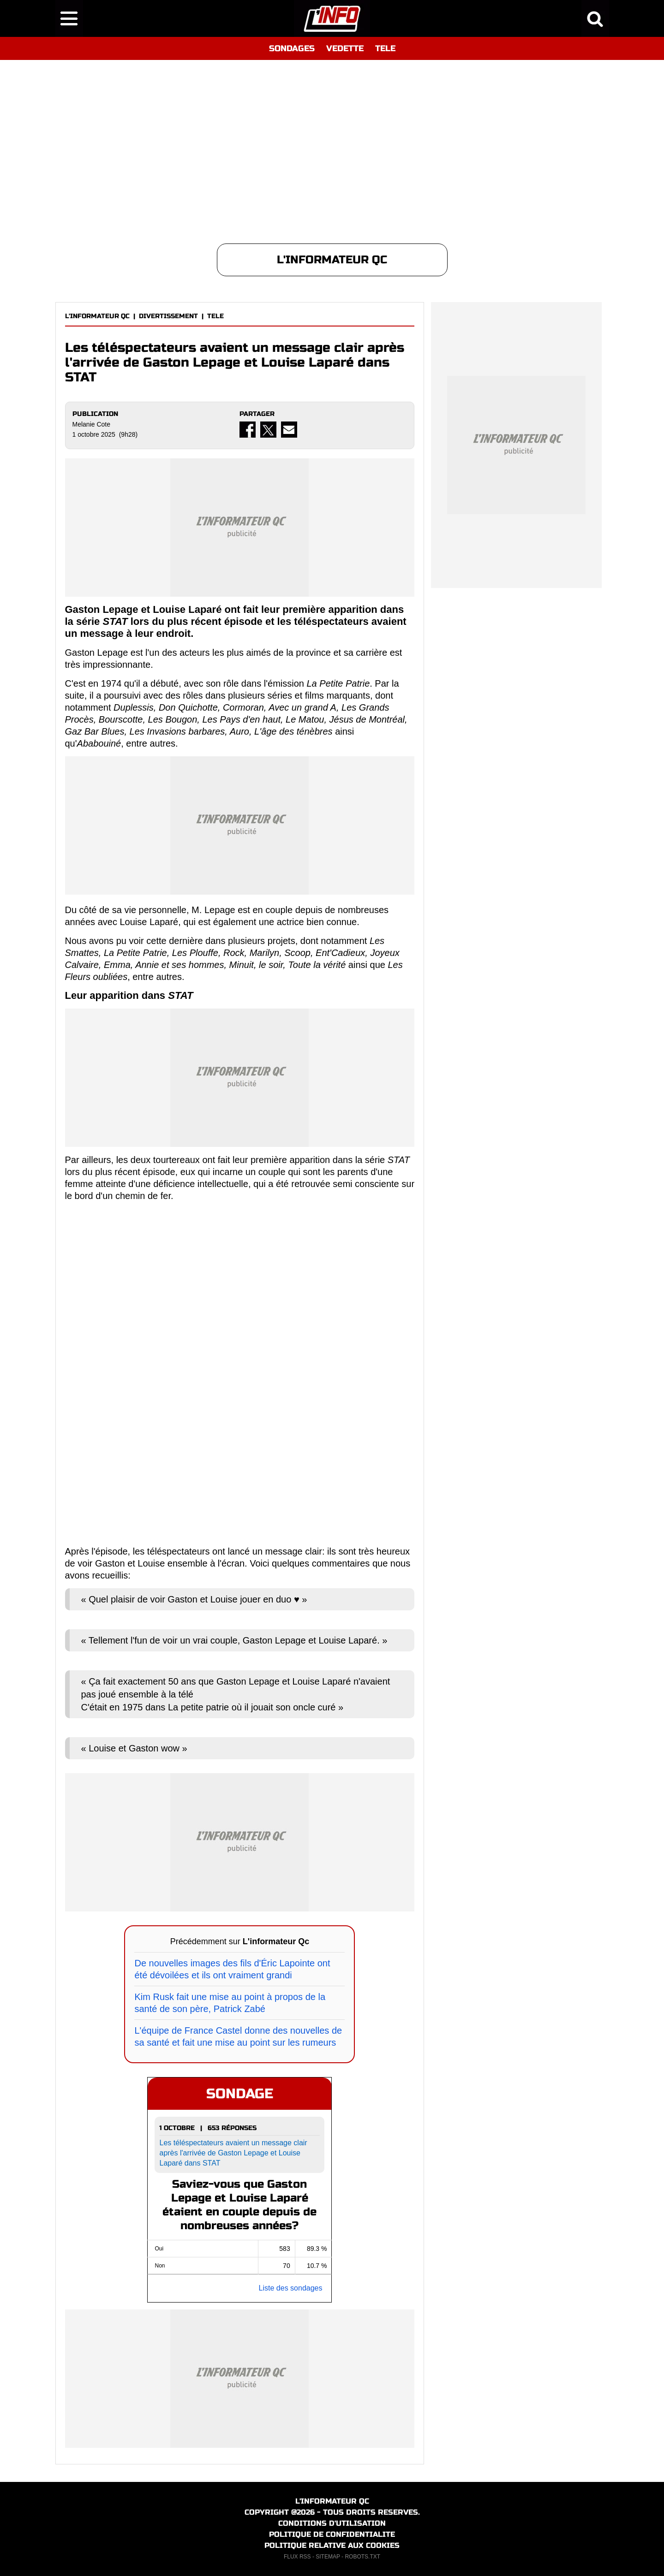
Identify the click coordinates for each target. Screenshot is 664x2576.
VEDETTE (345, 48)
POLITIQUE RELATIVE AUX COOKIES (332, 2545)
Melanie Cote (91, 424)
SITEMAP (328, 2556)
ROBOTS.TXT (362, 2556)
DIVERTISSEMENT (168, 316)
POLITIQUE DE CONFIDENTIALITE (332, 2534)
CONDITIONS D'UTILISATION (332, 2523)
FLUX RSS (297, 2556)
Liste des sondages (291, 2288)
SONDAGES (292, 48)
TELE (385, 48)
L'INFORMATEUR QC (97, 316)
